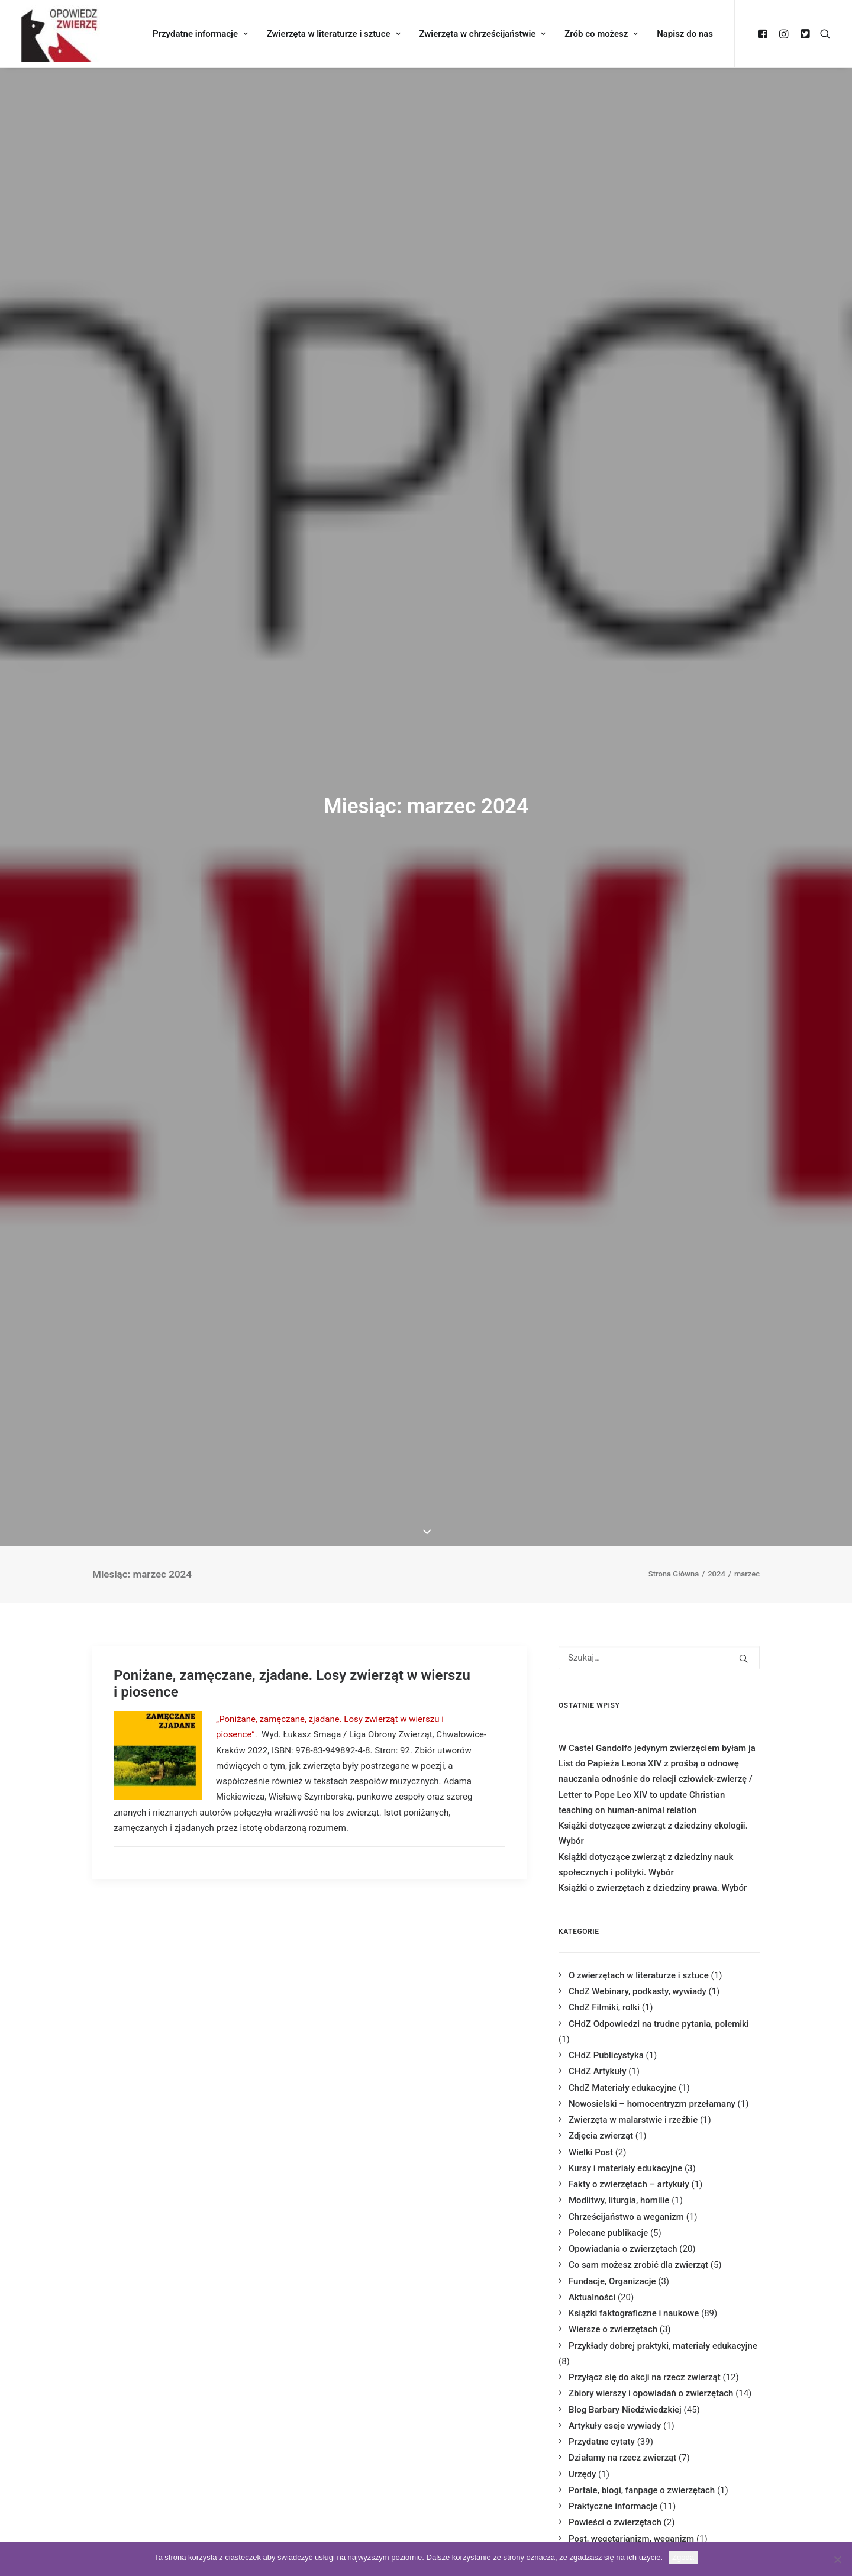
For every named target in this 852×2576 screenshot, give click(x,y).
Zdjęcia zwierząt (601, 2135)
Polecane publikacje (608, 2232)
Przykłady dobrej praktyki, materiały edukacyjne (663, 2345)
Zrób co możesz (601, 33)
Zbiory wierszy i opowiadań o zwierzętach (651, 2393)
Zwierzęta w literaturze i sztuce (334, 33)
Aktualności (592, 2297)
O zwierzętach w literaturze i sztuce (639, 1975)
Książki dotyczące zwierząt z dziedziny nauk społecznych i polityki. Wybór (646, 1865)
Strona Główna (673, 1573)
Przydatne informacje (200, 33)
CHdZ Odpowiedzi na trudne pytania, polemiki (659, 2024)
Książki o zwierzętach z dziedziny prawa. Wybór (653, 1887)
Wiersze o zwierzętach (613, 2329)
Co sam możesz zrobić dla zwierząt (638, 2264)
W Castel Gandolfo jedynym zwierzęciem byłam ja (657, 1748)
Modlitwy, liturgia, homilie (619, 2200)
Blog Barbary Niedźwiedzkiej (625, 2409)
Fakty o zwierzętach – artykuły (629, 2184)
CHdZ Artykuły (597, 2071)
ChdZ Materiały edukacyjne (622, 2087)
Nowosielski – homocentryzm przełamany (652, 2103)
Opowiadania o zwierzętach (623, 2248)
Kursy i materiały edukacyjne (625, 2168)
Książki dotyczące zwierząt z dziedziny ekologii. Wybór (653, 1833)
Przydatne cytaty (602, 2441)
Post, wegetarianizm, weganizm (631, 2538)
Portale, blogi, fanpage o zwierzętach (642, 2490)
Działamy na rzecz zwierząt (622, 2457)
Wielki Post (591, 2152)
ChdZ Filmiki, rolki (604, 2007)
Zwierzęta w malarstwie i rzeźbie (633, 2119)
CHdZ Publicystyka (606, 2055)
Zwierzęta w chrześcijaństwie (482, 33)
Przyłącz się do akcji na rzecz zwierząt (645, 2377)
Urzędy (582, 2474)
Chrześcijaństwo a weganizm (626, 2216)
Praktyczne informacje (613, 2506)
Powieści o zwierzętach (615, 2522)
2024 (716, 1573)
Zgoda (683, 2557)
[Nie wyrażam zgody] (837, 2559)
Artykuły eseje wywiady (615, 2425)
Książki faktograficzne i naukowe (634, 2313)
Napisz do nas (685, 33)
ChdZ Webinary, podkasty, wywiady (637, 1991)
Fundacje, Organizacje (612, 2281)
